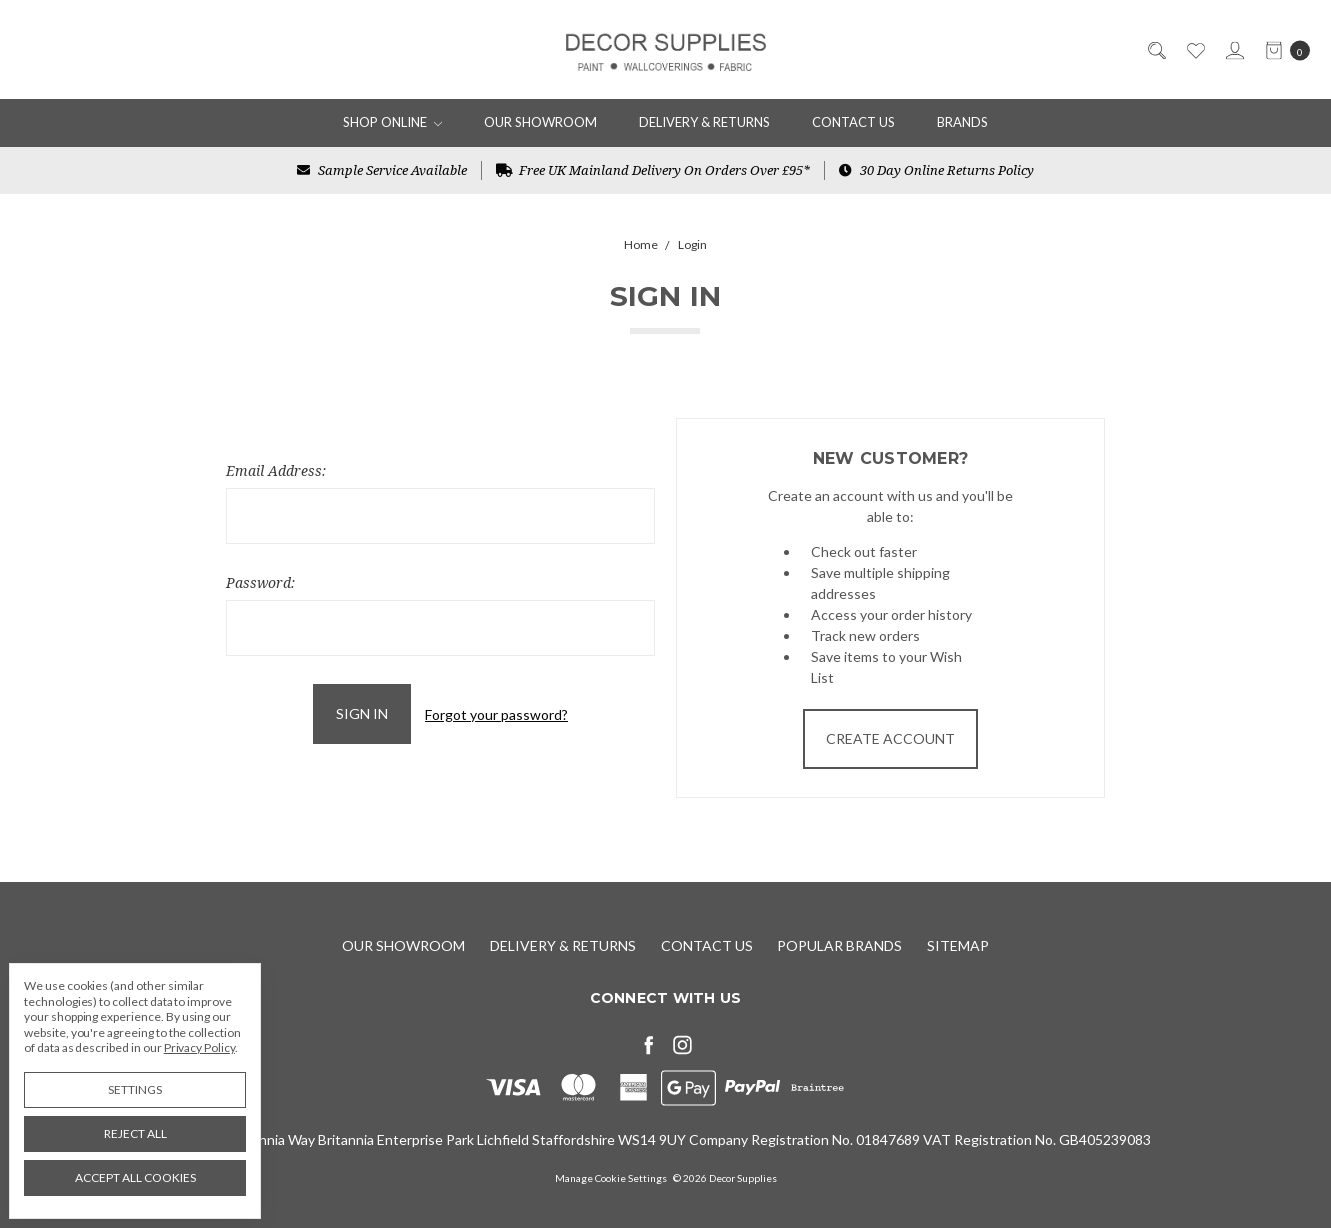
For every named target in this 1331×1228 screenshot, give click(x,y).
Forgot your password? (496, 714)
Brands (962, 122)
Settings (135, 1089)
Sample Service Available (382, 170)
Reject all (135, 1133)
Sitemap (958, 945)
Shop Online (393, 122)
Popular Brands (839, 945)
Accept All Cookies (135, 1177)
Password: (260, 582)
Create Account (890, 738)
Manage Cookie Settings (611, 1178)
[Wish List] (1194, 49)
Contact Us (853, 122)
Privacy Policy (199, 1047)
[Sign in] (1233, 49)
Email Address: (276, 470)
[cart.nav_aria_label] (1282, 49)
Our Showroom (540, 122)
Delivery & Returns (704, 122)
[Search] (1155, 49)
